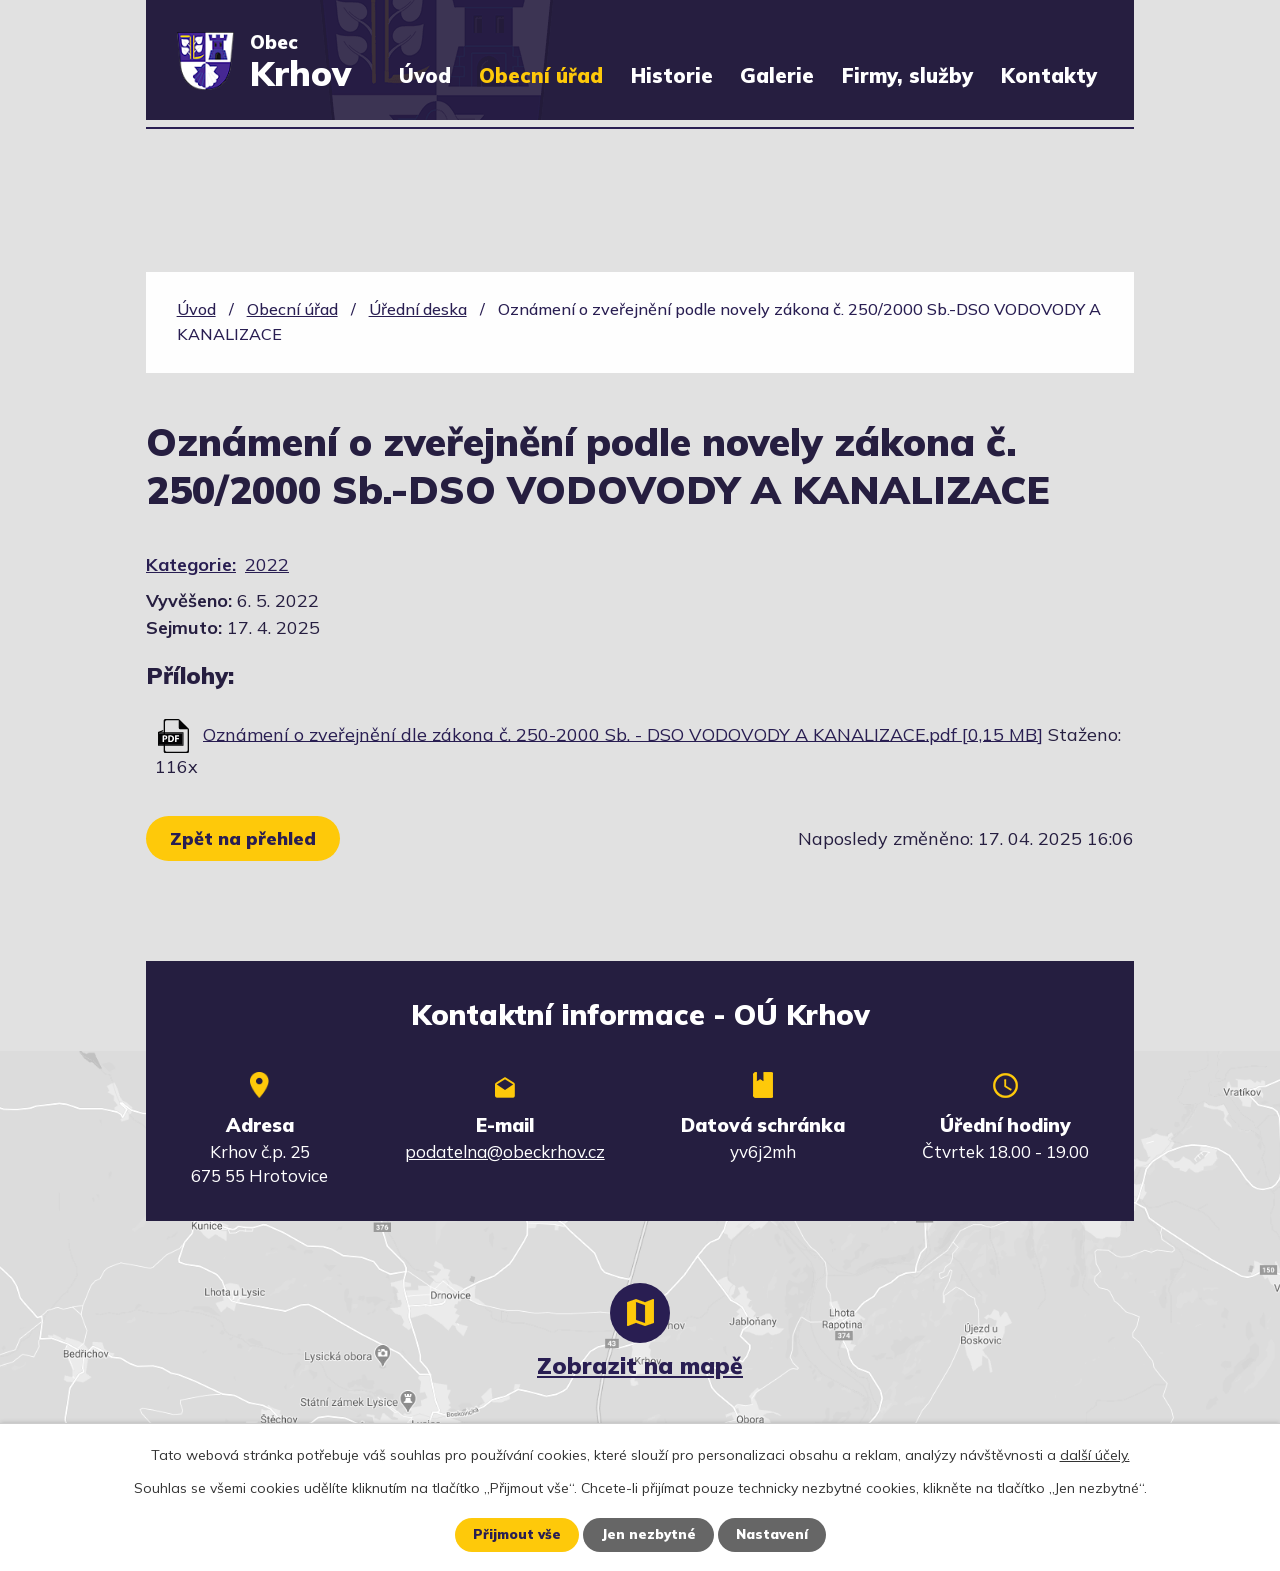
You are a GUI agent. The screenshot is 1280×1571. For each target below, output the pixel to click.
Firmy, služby (907, 75)
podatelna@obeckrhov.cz (505, 1151)
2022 (267, 564)
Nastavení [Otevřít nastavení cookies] (774, 1534)
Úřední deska (418, 309)
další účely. (1095, 1454)
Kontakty (1049, 75)
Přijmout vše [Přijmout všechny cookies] (512, 1534)
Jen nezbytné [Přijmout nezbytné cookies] (647, 1534)
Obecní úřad (541, 75)
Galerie (777, 75)
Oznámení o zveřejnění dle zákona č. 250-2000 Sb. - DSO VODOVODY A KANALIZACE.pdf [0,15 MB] (623, 733)
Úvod (425, 75)
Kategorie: (191, 564)
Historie (672, 75)
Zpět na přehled (246, 838)
